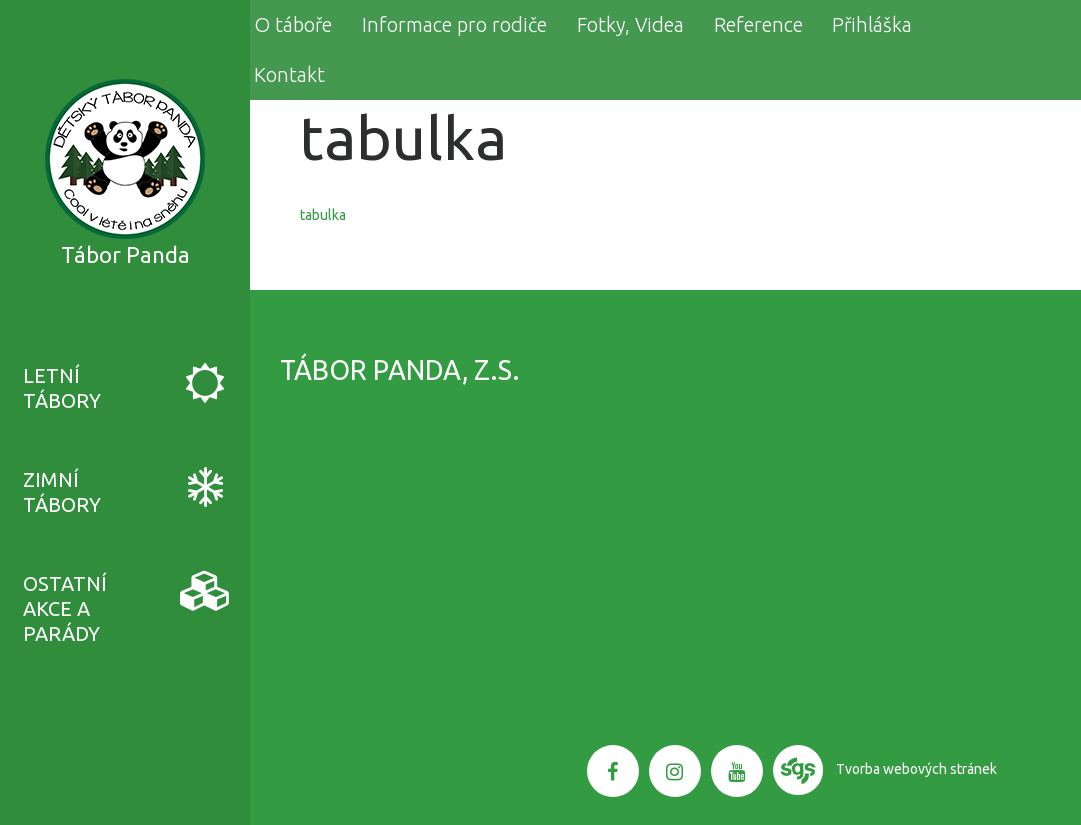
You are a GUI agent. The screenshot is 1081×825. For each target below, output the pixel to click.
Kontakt (289, 74)
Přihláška (872, 24)
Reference (758, 24)
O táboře (293, 24)
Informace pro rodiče (454, 24)
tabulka (323, 215)
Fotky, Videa (630, 24)
